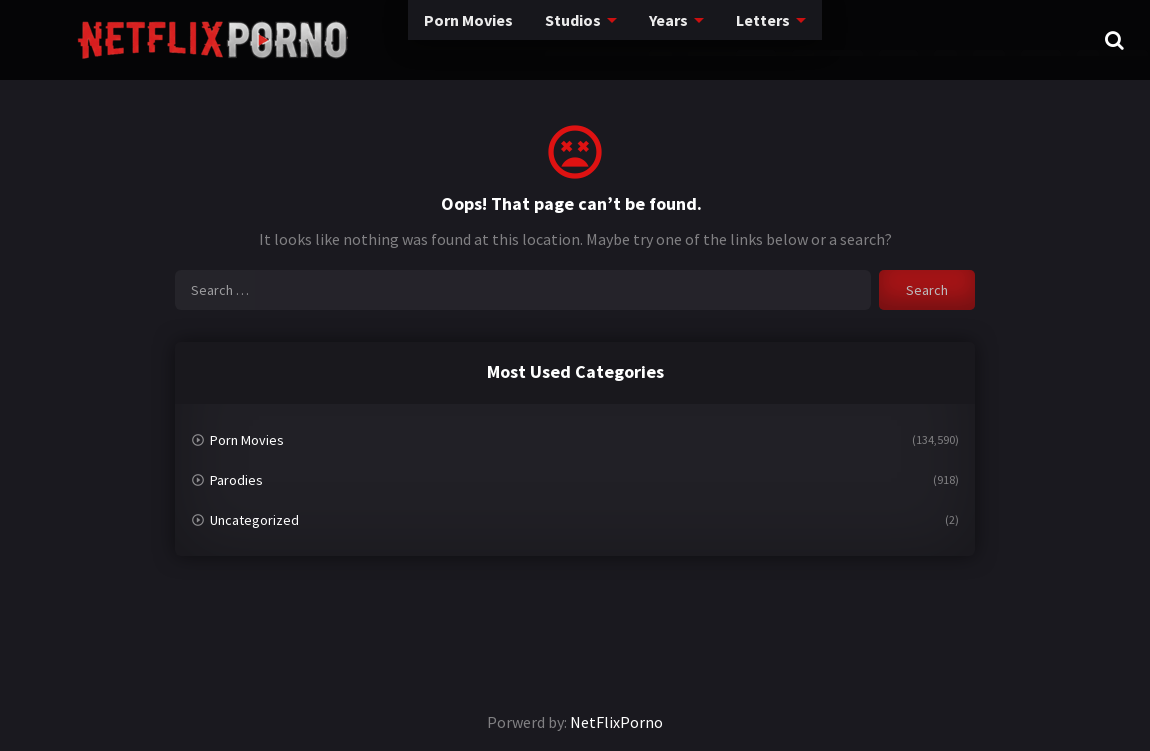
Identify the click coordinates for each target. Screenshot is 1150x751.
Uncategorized (254, 520)
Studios (480, 39)
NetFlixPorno (616, 722)
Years (579, 39)
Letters (675, 39)
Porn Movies (371, 39)
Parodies (236, 480)
